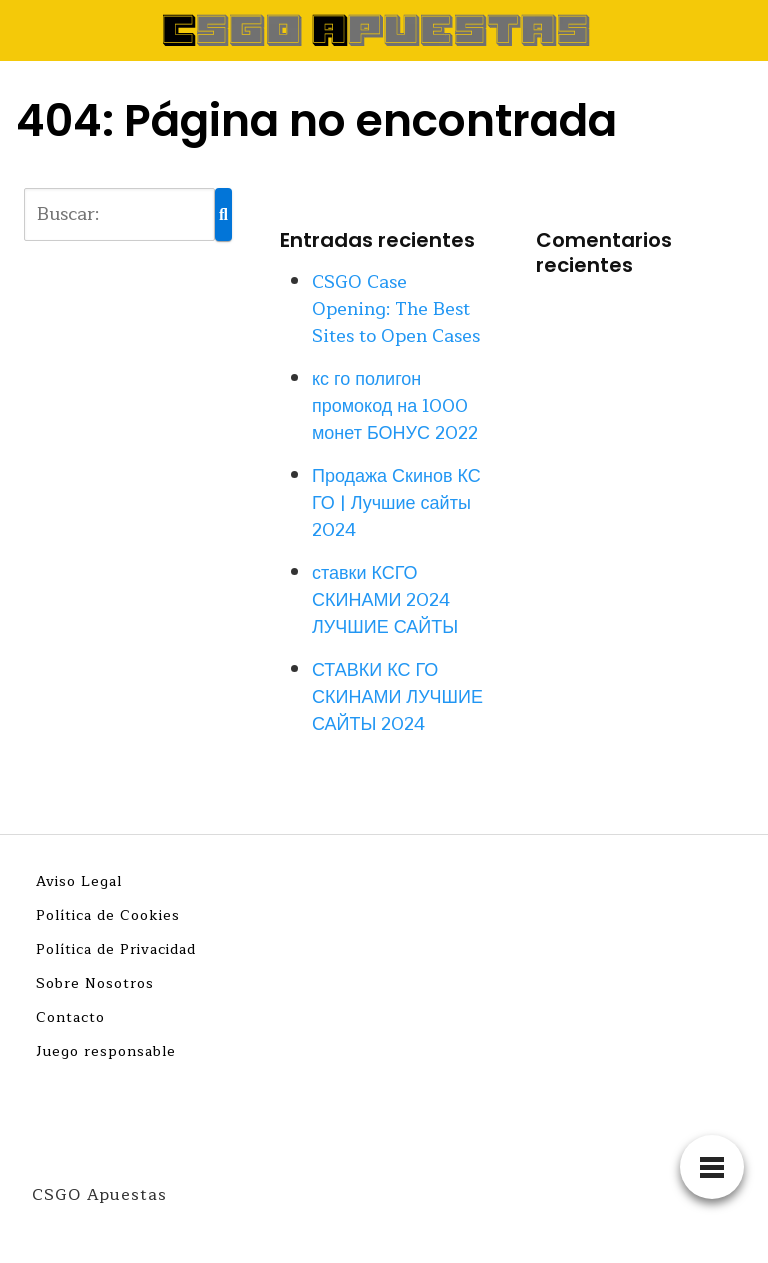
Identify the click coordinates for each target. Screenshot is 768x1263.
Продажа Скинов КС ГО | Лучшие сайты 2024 (396, 503)
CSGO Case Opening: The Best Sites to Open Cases (396, 309)
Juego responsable (106, 1051)
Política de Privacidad (116, 949)
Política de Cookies (108, 915)
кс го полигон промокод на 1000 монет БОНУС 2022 (395, 406)
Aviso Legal (79, 881)
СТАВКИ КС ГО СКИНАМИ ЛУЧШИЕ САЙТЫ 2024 (397, 697)
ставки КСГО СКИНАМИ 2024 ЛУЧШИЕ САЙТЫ (385, 600)
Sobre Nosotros (95, 983)
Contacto (70, 1017)
